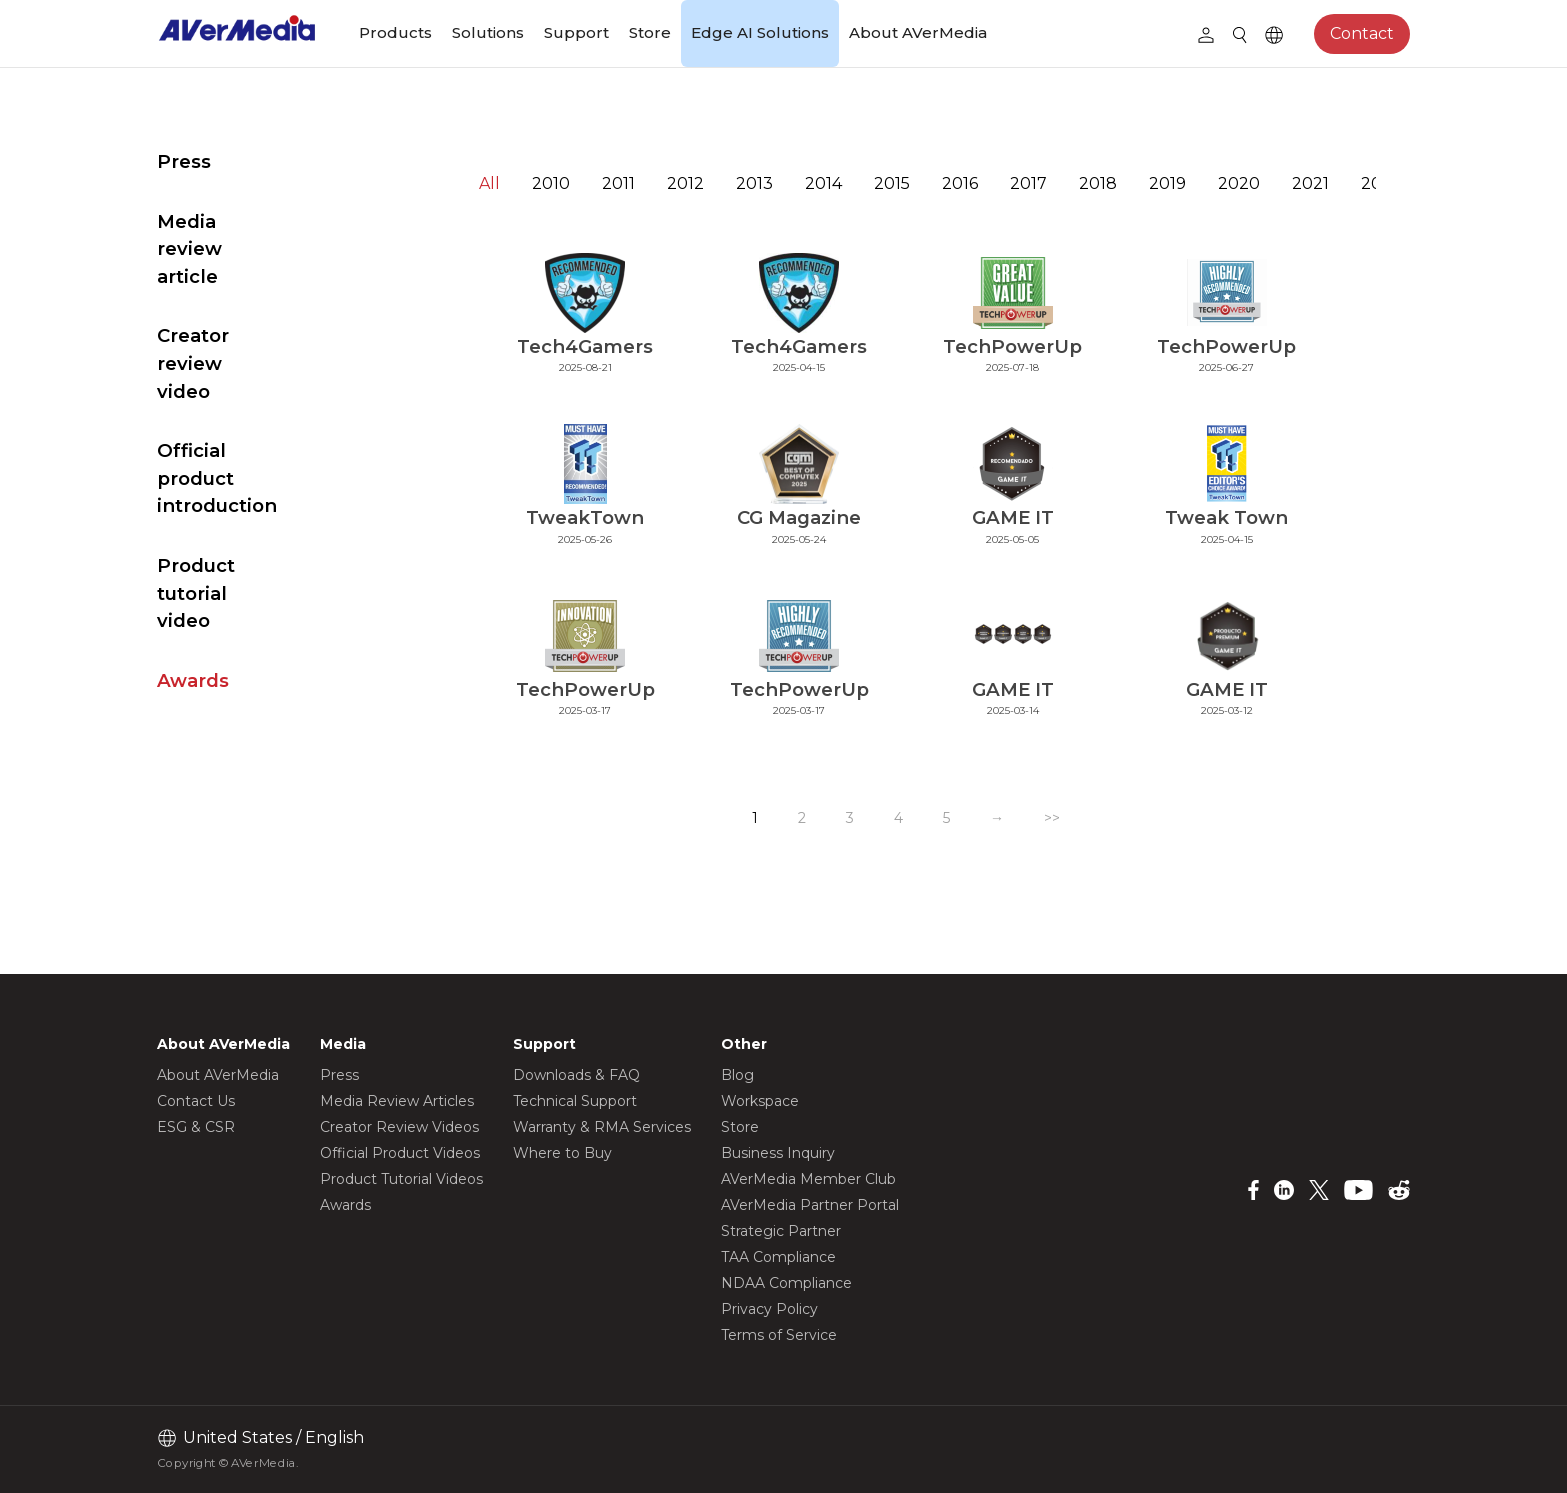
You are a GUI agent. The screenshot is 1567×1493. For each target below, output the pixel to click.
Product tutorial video (262, 427)
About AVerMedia (918, 32)
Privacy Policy (769, 1309)
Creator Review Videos (399, 1127)
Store (650, 32)
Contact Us (196, 1101)
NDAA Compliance (786, 1283)
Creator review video (257, 280)
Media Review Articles (397, 1101)
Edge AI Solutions (760, 32)
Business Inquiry (778, 1153)
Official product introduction (232, 354)
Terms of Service (779, 1335)
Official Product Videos (400, 1153)
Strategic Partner (781, 1231)
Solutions (488, 32)
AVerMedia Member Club (808, 1179)
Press (184, 161)
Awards (193, 487)
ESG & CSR (196, 1127)
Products (395, 32)
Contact (1362, 33)
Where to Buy (562, 1153)
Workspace (760, 1101)
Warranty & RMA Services (602, 1127)
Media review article (254, 221)
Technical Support (575, 1101)
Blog (737, 1075)
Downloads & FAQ (576, 1075)
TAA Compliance (778, 1257)
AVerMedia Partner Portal (810, 1205)
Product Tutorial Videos (401, 1179)
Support (576, 32)
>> (1079, 818)
